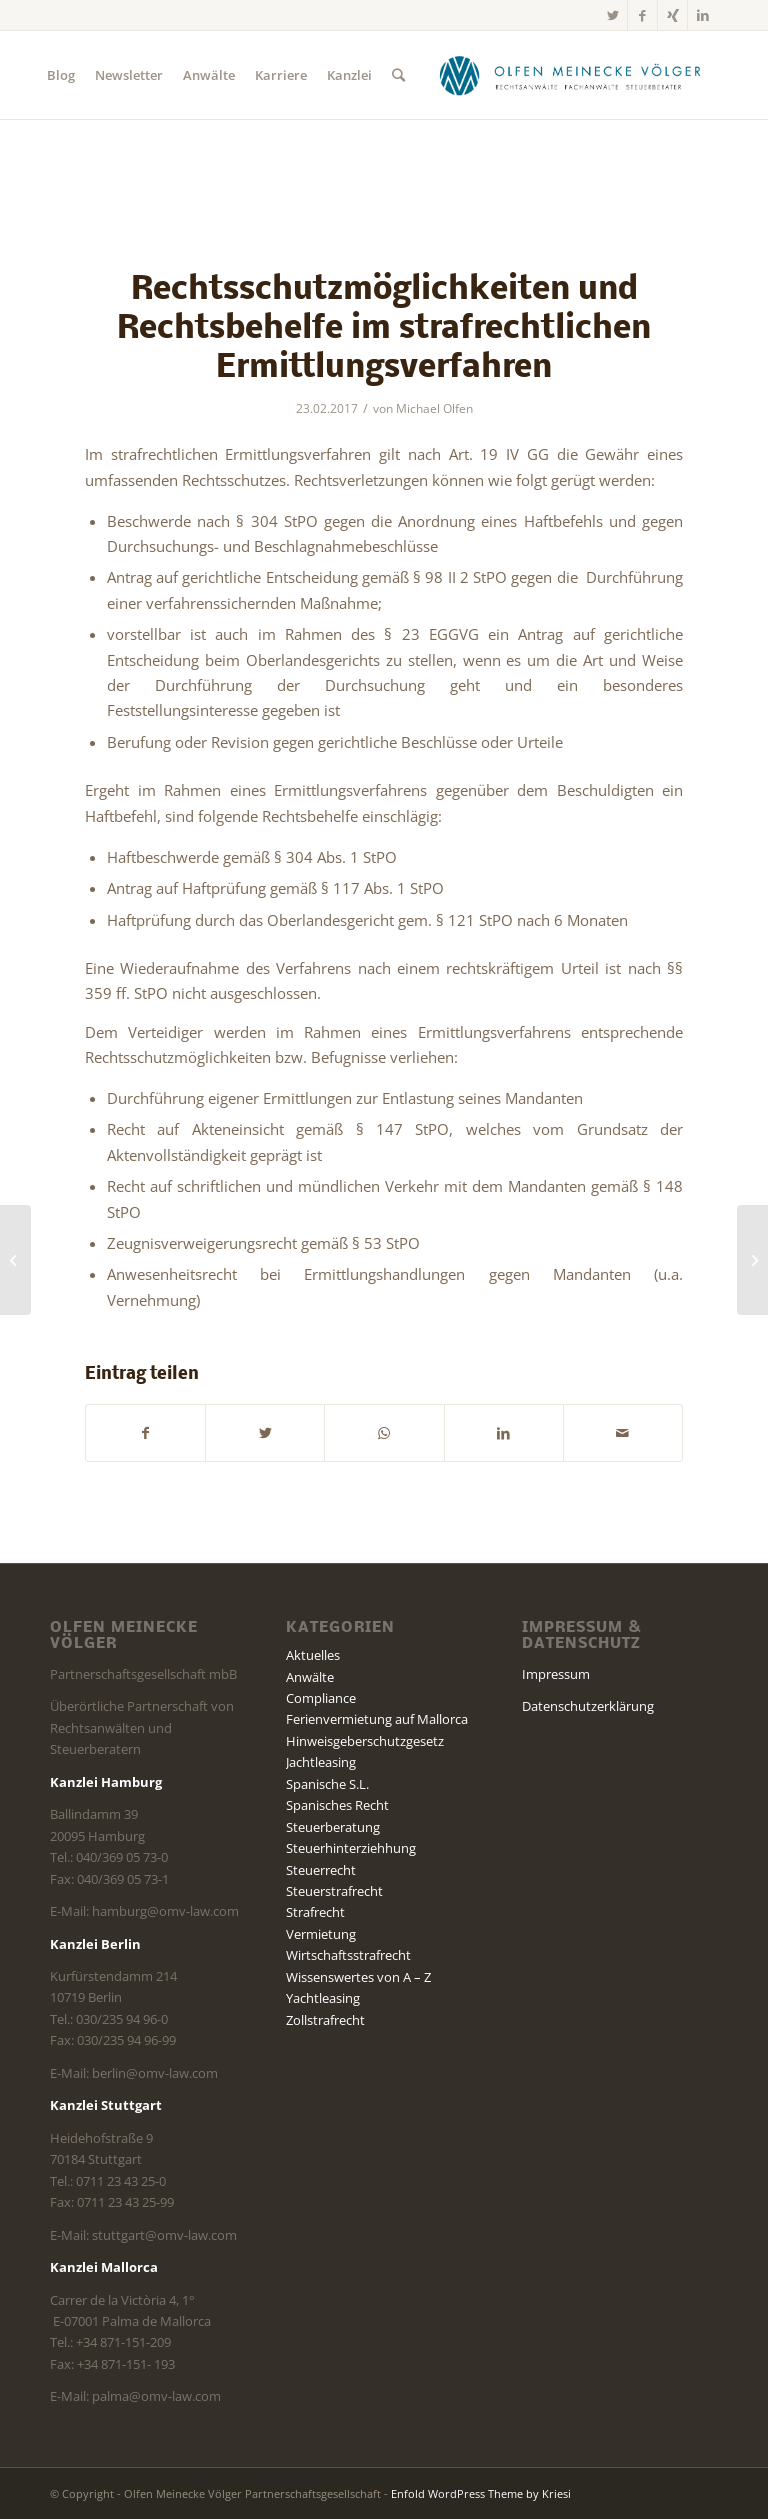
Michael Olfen (434, 408)
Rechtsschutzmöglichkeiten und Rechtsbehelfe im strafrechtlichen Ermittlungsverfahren (384, 329)
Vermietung (321, 1934)
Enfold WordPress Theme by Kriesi (481, 2493)
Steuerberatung (333, 1827)
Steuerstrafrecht (334, 1891)
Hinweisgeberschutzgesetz (365, 1741)
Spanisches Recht (337, 1805)
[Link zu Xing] (672, 15)
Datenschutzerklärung (588, 1706)
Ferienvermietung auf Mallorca (377, 1719)
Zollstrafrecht (325, 2020)
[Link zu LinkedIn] (703, 15)
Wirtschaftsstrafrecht (348, 1955)
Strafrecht (315, 1912)
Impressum (556, 1674)
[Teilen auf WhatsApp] (384, 1433)
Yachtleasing (323, 1998)
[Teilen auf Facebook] (145, 1433)
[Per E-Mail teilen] (623, 1433)
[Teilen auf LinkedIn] (504, 1433)
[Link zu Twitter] (612, 15)
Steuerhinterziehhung (351, 1848)
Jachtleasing (321, 1762)
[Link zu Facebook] (642, 15)
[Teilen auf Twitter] (265, 1433)
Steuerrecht (321, 1870)
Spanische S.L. (327, 1784)
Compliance (321, 1698)
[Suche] (398, 75)
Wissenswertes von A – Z (358, 1977)
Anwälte (310, 1677)
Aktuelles (313, 1655)
